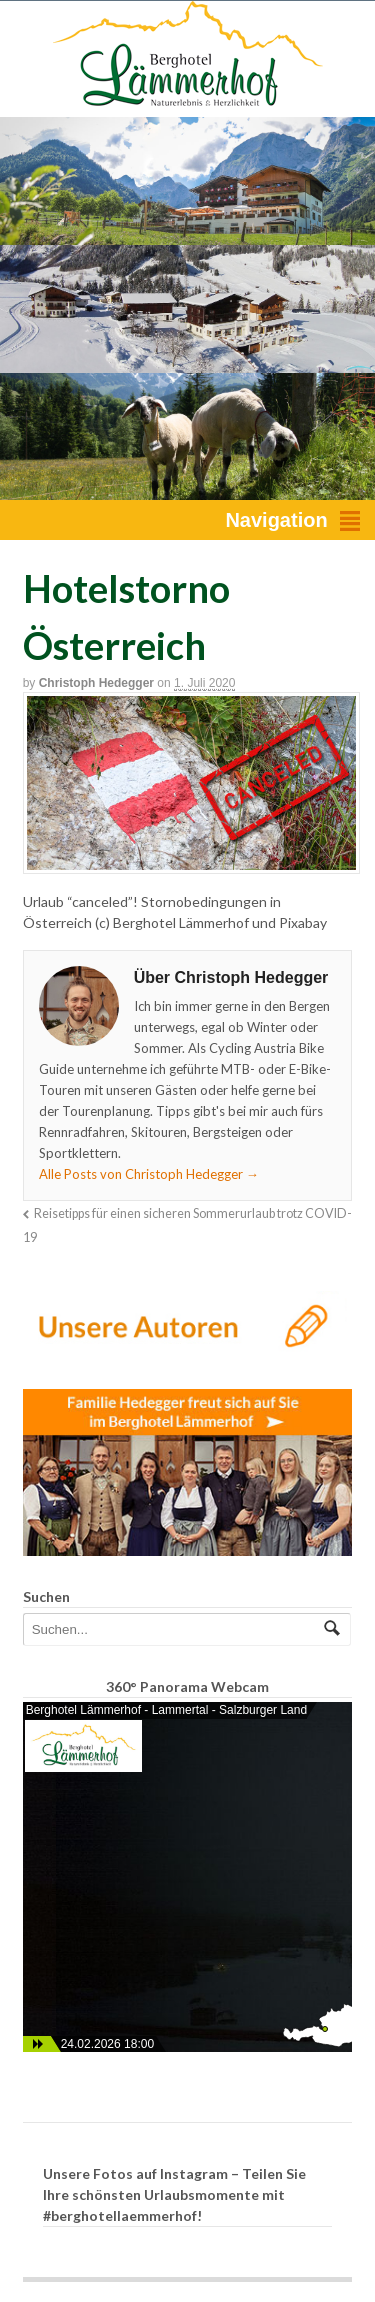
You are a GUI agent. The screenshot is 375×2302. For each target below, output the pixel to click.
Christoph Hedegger (96, 683)
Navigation (276, 520)
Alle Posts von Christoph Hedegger (149, 1174)
